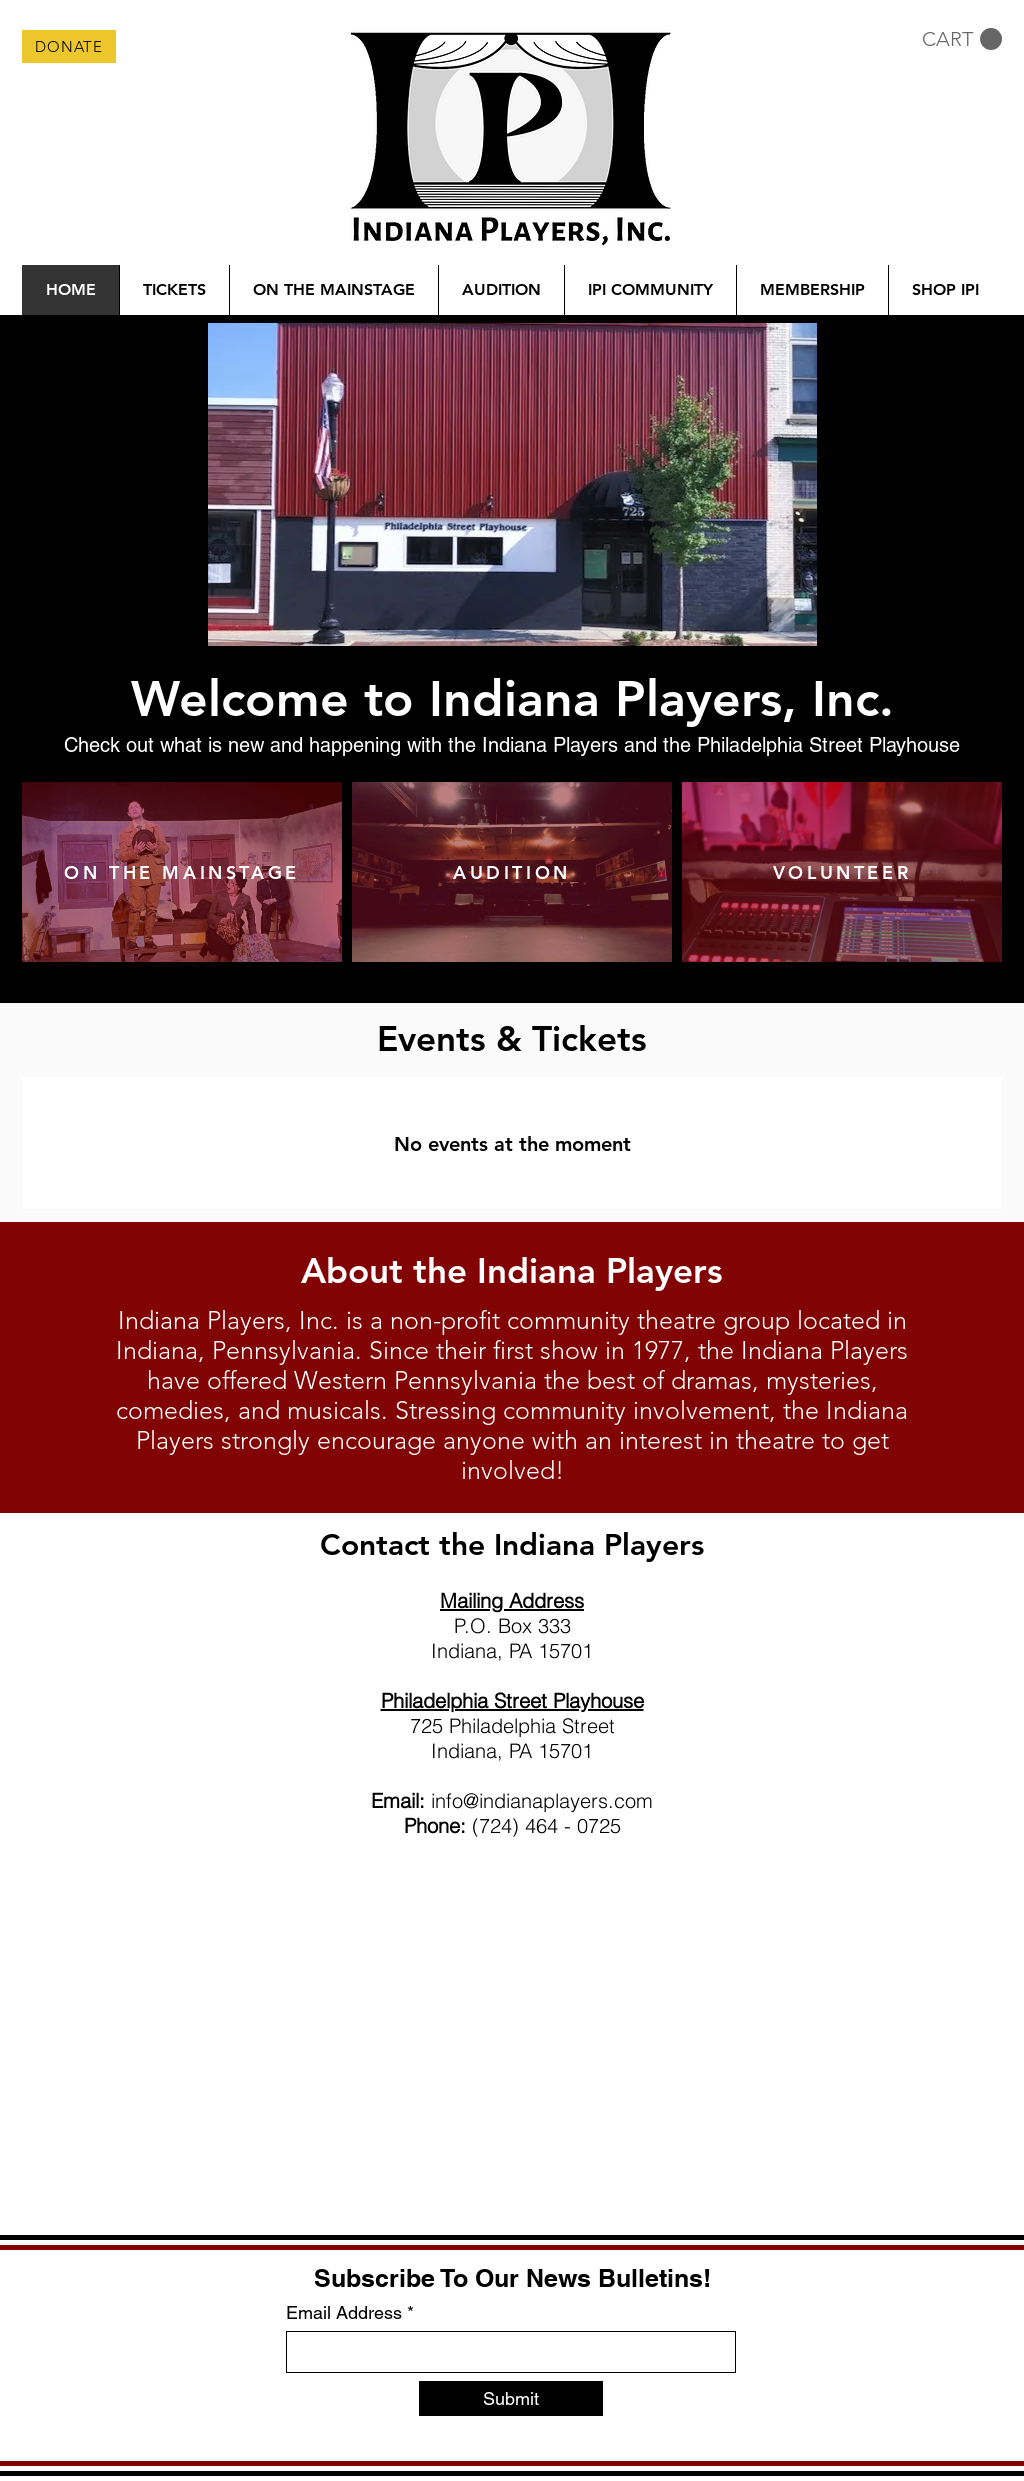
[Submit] (511, 2398)
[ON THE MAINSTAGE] (182, 872)
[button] (962, 39)
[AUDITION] (512, 872)
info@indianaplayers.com (542, 1800)
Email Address (344, 2313)
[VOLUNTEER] (842, 872)
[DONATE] (69, 46)
